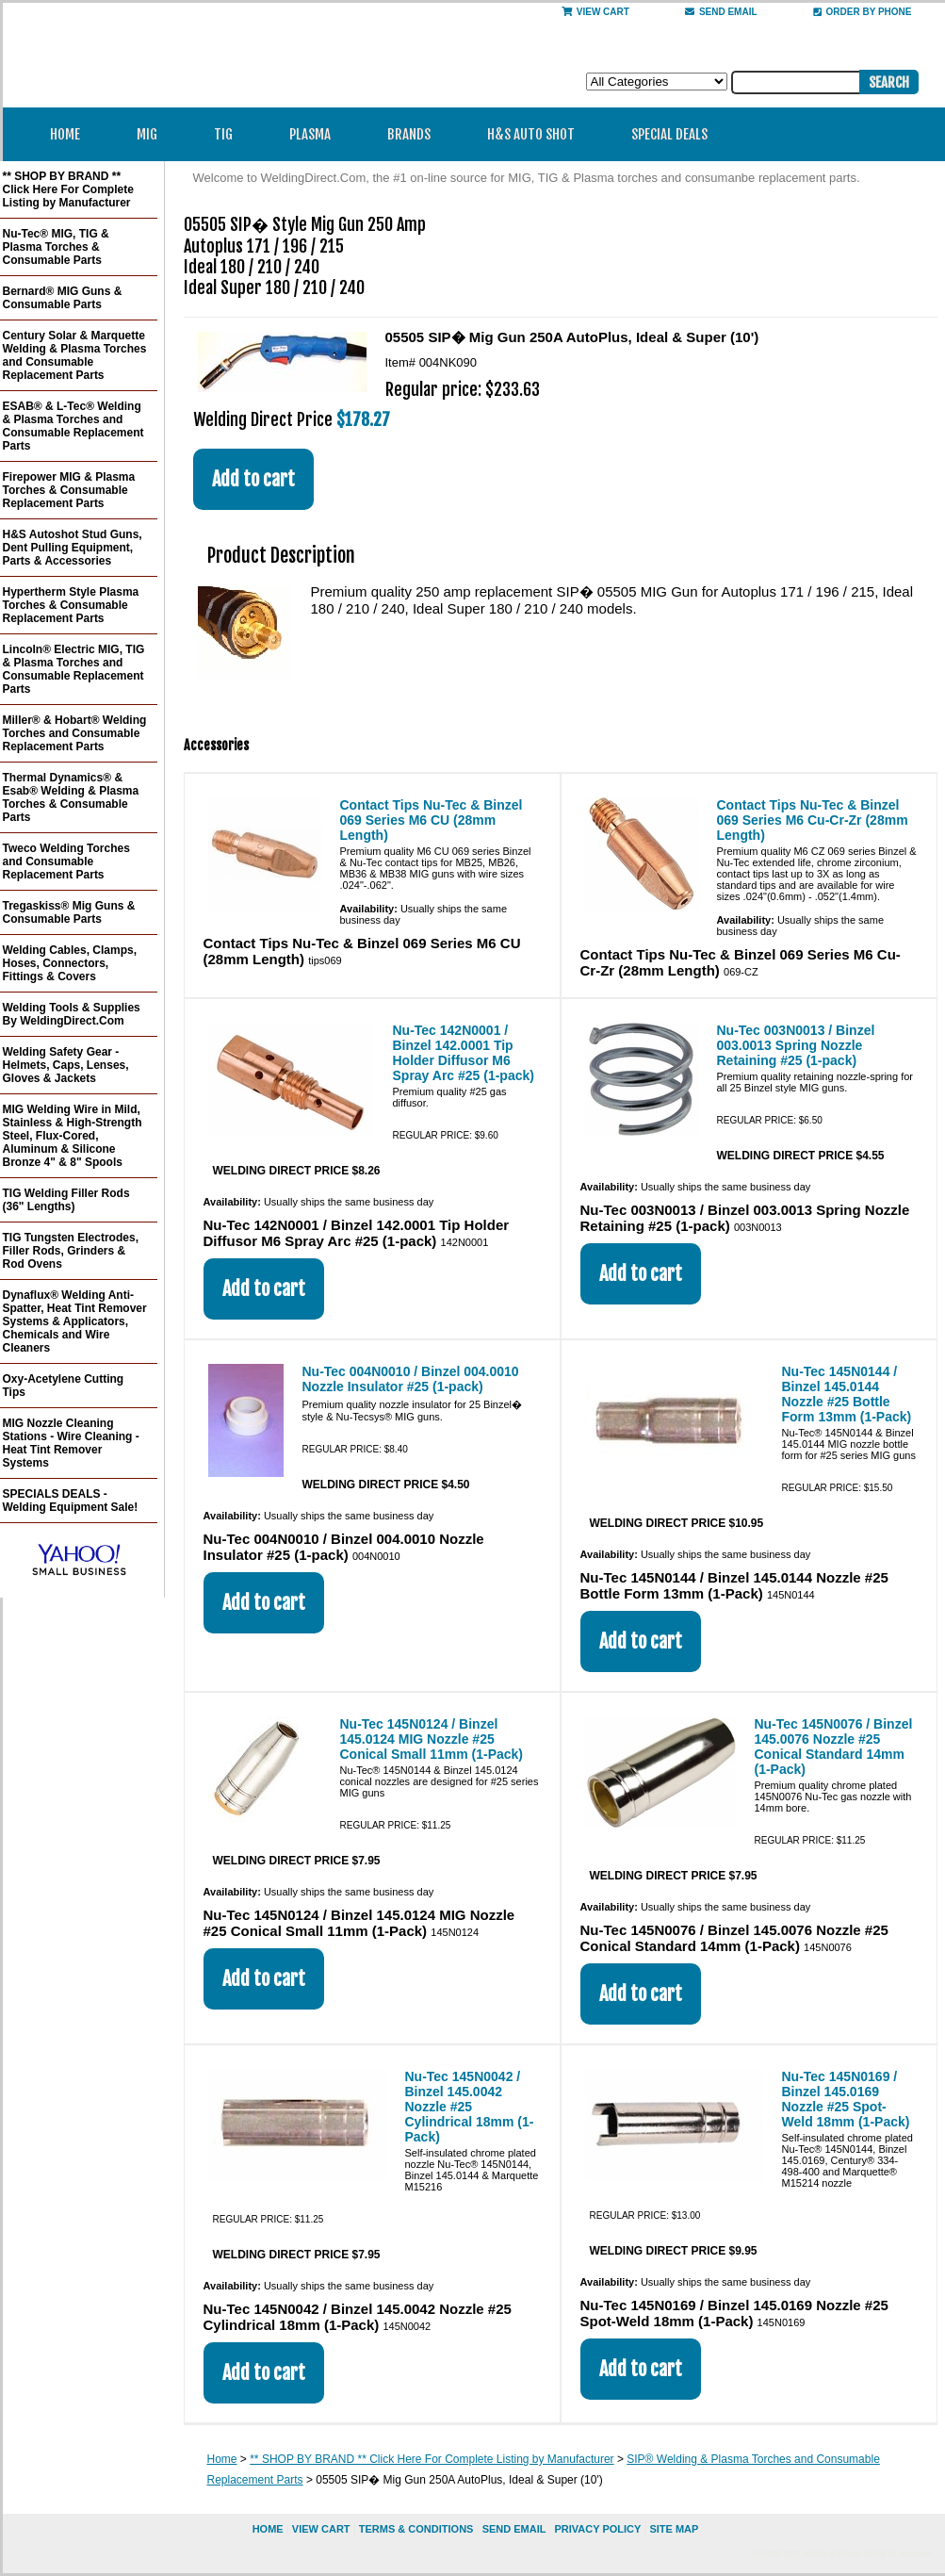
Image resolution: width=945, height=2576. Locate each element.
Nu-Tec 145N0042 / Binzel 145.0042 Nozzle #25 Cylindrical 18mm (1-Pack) (469, 2106)
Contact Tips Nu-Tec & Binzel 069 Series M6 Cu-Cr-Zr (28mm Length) (812, 820)
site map (673, 2529)
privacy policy (597, 2529)
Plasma (316, 134)
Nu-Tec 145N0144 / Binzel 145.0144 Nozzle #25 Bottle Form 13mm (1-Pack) (847, 1394)
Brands (415, 134)
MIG (153, 134)
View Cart (595, 12)
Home (65, 134)
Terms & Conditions (416, 2529)
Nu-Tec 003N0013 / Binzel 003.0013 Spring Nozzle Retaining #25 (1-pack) (796, 1045)
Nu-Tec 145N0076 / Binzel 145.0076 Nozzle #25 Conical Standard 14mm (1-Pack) (834, 1746)
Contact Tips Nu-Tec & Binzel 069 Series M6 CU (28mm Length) (431, 820)
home (268, 2529)
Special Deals (669, 134)
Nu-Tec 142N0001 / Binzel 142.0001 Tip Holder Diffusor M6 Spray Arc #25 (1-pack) (463, 1053)
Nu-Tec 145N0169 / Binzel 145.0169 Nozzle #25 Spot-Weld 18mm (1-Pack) (846, 2099)
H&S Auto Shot (531, 134)
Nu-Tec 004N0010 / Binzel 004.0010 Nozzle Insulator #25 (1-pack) (410, 1379)
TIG (229, 134)
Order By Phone (862, 12)
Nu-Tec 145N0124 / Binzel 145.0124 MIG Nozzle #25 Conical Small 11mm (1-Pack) (432, 1739)
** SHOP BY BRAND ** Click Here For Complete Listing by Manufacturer (431, 2459)
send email (721, 12)
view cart (321, 2529)
